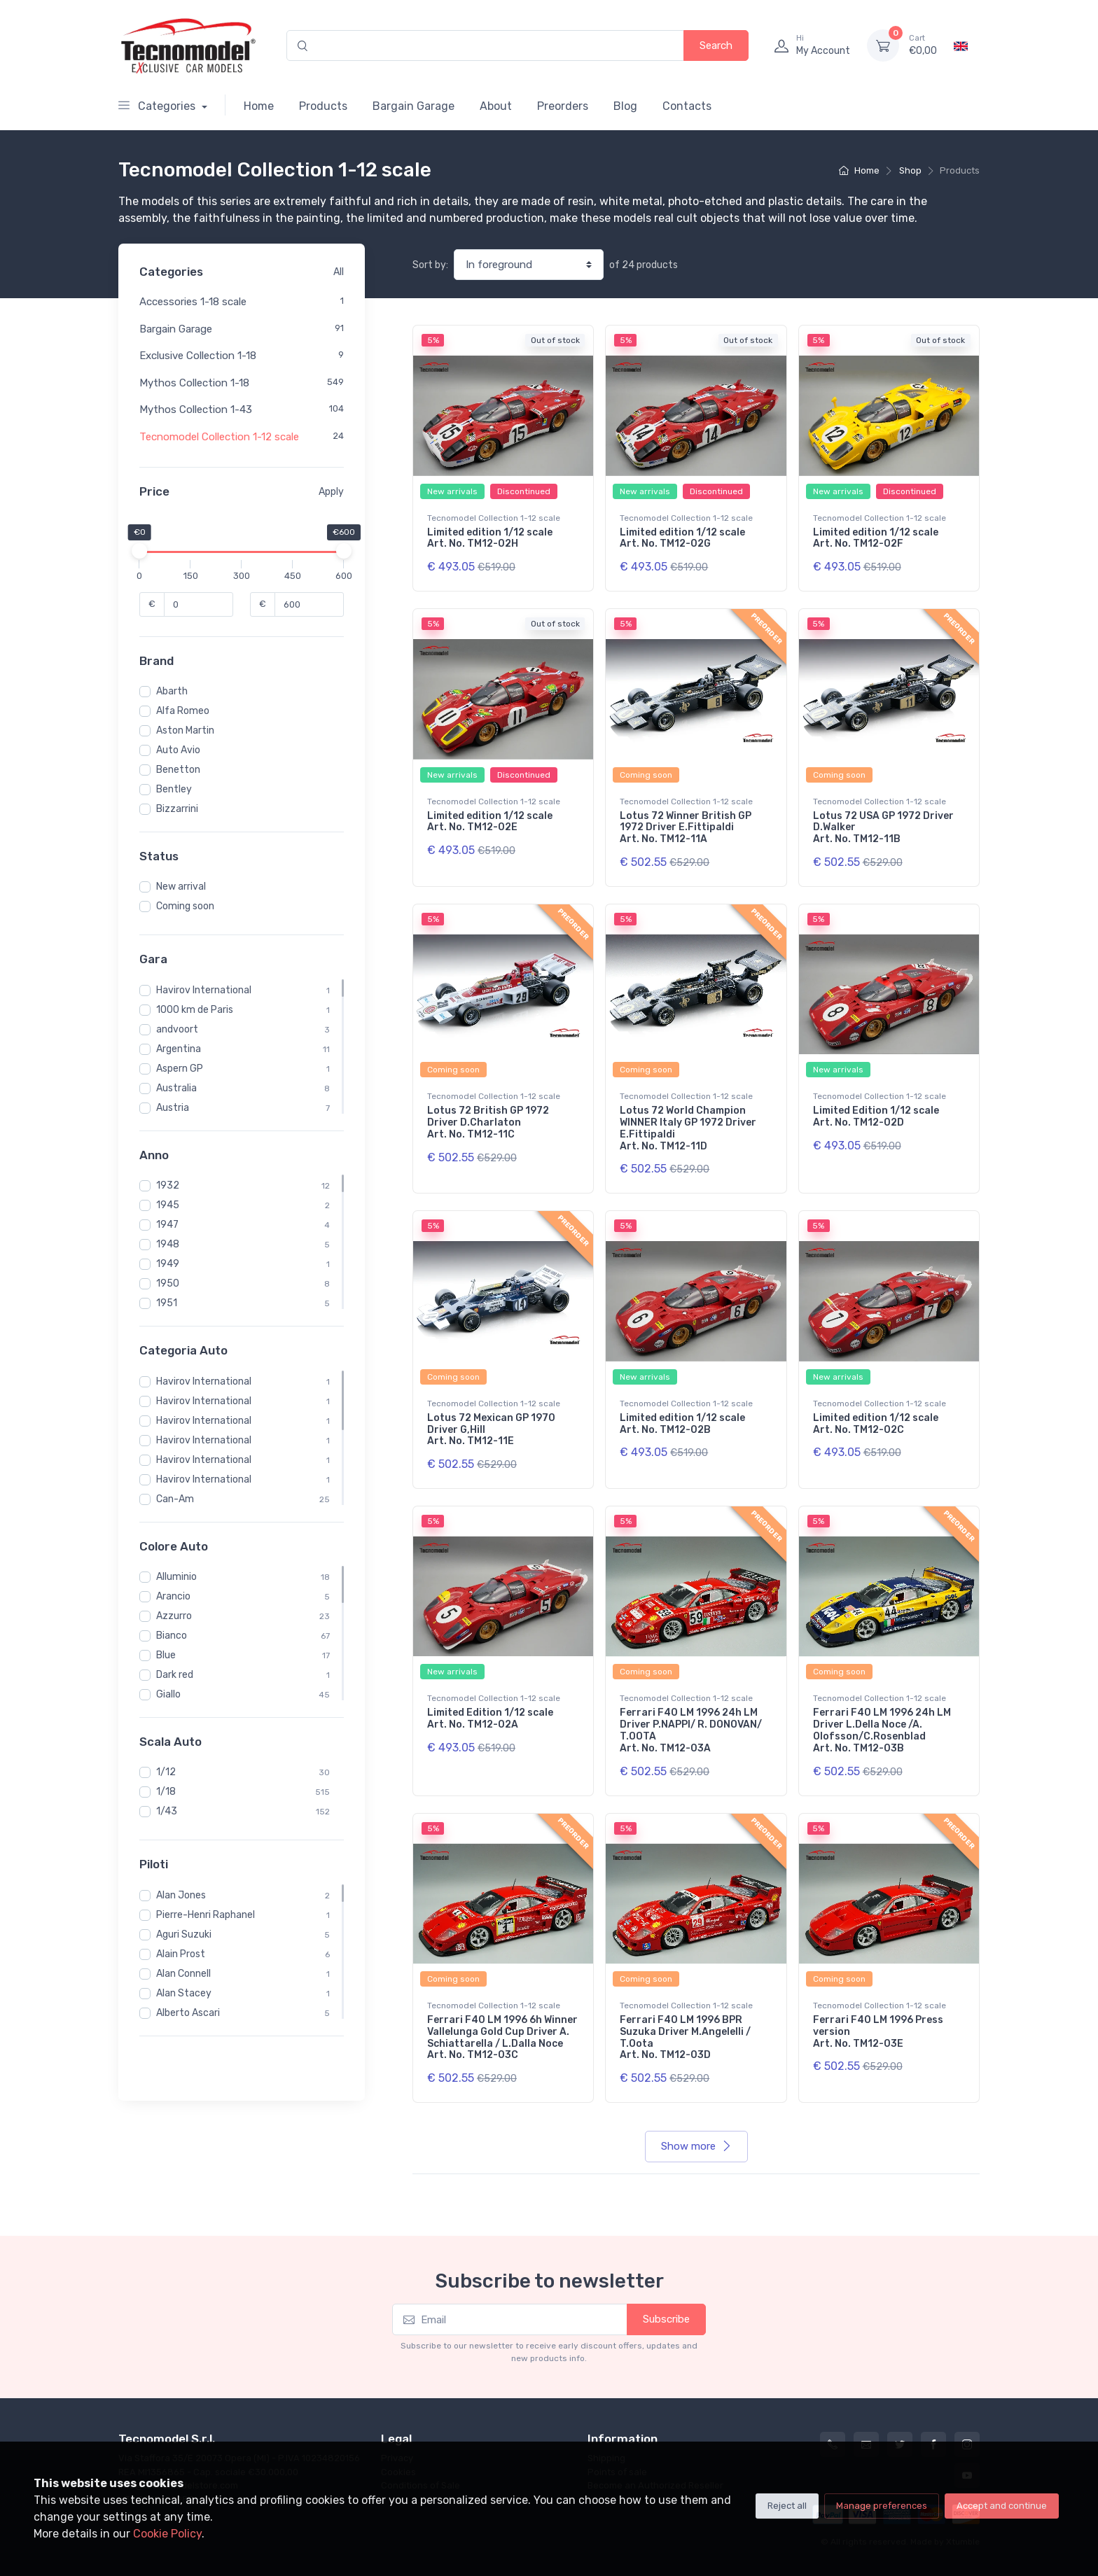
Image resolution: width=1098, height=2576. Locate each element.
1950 (167, 1283)
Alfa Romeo (182, 711)
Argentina (178, 1049)
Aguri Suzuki (183, 1934)
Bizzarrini (177, 809)
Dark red (174, 1675)
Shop (910, 170)
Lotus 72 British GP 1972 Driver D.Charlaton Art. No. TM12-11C (488, 1122)
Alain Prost (180, 1954)
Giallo (168, 1694)
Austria (172, 1108)
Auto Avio (178, 750)
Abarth (172, 691)
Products (323, 106)
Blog (625, 106)
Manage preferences (881, 2505)
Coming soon (185, 906)
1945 (167, 1205)
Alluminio (176, 1577)
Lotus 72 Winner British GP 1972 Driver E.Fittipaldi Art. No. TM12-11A (685, 828)
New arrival (181, 886)
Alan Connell (183, 1974)
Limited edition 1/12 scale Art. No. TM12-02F (875, 538)
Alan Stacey (183, 1993)
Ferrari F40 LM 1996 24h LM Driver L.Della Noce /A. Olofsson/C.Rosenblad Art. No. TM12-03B (882, 1730)
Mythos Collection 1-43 (195, 409)
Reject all (787, 2505)
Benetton (178, 770)
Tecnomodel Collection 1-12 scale (219, 436)
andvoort (177, 1029)
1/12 (166, 1772)
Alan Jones (181, 1895)
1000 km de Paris (194, 1010)
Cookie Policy (167, 2533)
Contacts (686, 106)
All (338, 272)
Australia (176, 1088)
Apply (331, 492)
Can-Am (175, 1499)
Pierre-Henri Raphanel (205, 1915)
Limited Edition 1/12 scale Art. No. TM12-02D (876, 1116)
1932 (167, 1185)
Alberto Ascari (188, 2013)
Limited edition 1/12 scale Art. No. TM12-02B (682, 1424)
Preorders (562, 106)
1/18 (166, 1792)
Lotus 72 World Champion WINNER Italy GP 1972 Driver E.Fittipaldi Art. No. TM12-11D (688, 1128)
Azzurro (174, 1616)
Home (259, 106)
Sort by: (430, 265)
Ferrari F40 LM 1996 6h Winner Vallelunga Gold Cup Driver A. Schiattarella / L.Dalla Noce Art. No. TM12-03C (502, 2037)
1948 (167, 1244)
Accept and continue (1002, 2505)
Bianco (171, 1636)
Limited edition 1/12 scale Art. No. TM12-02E (490, 822)
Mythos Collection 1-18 (194, 383)
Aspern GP (179, 1068)
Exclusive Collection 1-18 (197, 355)
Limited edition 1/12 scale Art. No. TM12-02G (682, 538)
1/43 (166, 1811)
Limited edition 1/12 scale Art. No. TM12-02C (875, 1424)
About (496, 106)
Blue (166, 1655)
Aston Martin (185, 730)
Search (716, 45)
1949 (167, 1264)
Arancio (173, 1596)
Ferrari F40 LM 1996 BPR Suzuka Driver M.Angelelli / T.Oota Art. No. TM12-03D (685, 2037)
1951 (166, 1303)
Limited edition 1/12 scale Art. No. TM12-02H (490, 538)
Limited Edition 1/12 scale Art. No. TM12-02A (490, 1718)
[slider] (139, 551)
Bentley (174, 789)
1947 (167, 1225)
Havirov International (203, 990)
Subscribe (666, 2319)
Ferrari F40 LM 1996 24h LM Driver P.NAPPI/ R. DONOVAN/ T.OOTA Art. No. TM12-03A (691, 1730)
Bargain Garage (413, 106)
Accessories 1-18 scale (192, 301)
